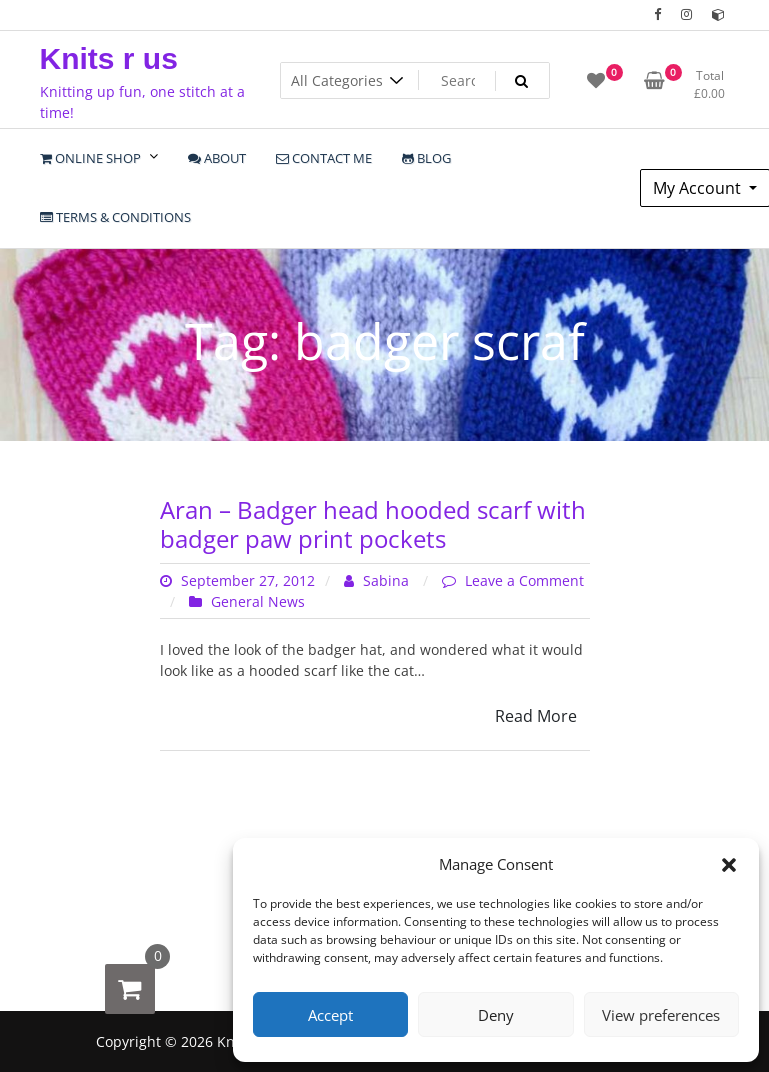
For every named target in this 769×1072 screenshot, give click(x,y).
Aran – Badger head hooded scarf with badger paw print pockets (373, 524)
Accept (330, 1015)
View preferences (661, 1015)
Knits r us (109, 58)
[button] (729, 864)
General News (258, 601)
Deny (496, 1015)
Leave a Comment (524, 580)
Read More (536, 716)
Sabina (378, 580)
